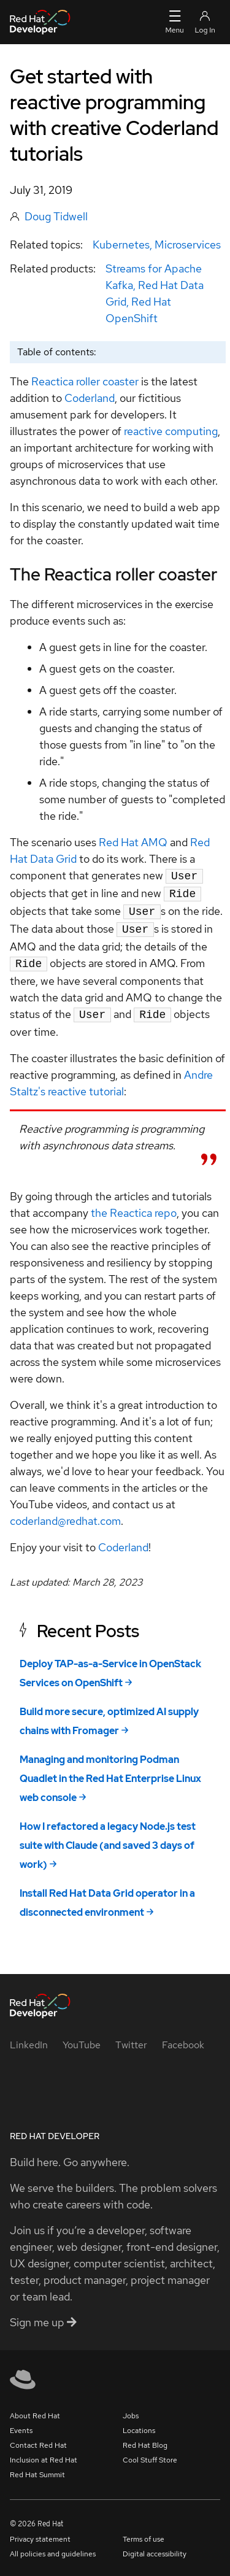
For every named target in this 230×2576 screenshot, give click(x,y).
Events (21, 2423)
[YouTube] (82, 2037)
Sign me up (43, 2315)
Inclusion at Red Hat (43, 2453)
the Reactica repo (134, 1205)
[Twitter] (131, 2037)
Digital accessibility (154, 2546)
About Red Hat (35, 2408)
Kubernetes (121, 244)
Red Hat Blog (145, 2438)
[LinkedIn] (29, 2037)
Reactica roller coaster (85, 381)
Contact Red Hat (38, 2438)
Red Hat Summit (37, 2467)
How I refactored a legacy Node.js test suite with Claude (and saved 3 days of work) (108, 1838)
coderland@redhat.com (65, 1513)
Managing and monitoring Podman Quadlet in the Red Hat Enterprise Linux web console (110, 1771)
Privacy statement (40, 2532)
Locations (139, 2423)
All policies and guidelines (53, 2546)
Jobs (131, 2408)
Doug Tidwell (56, 216)
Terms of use (143, 2532)
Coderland (89, 398)
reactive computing (171, 431)
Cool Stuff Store (150, 2453)
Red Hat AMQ (133, 842)
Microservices (188, 244)
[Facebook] (183, 2037)
